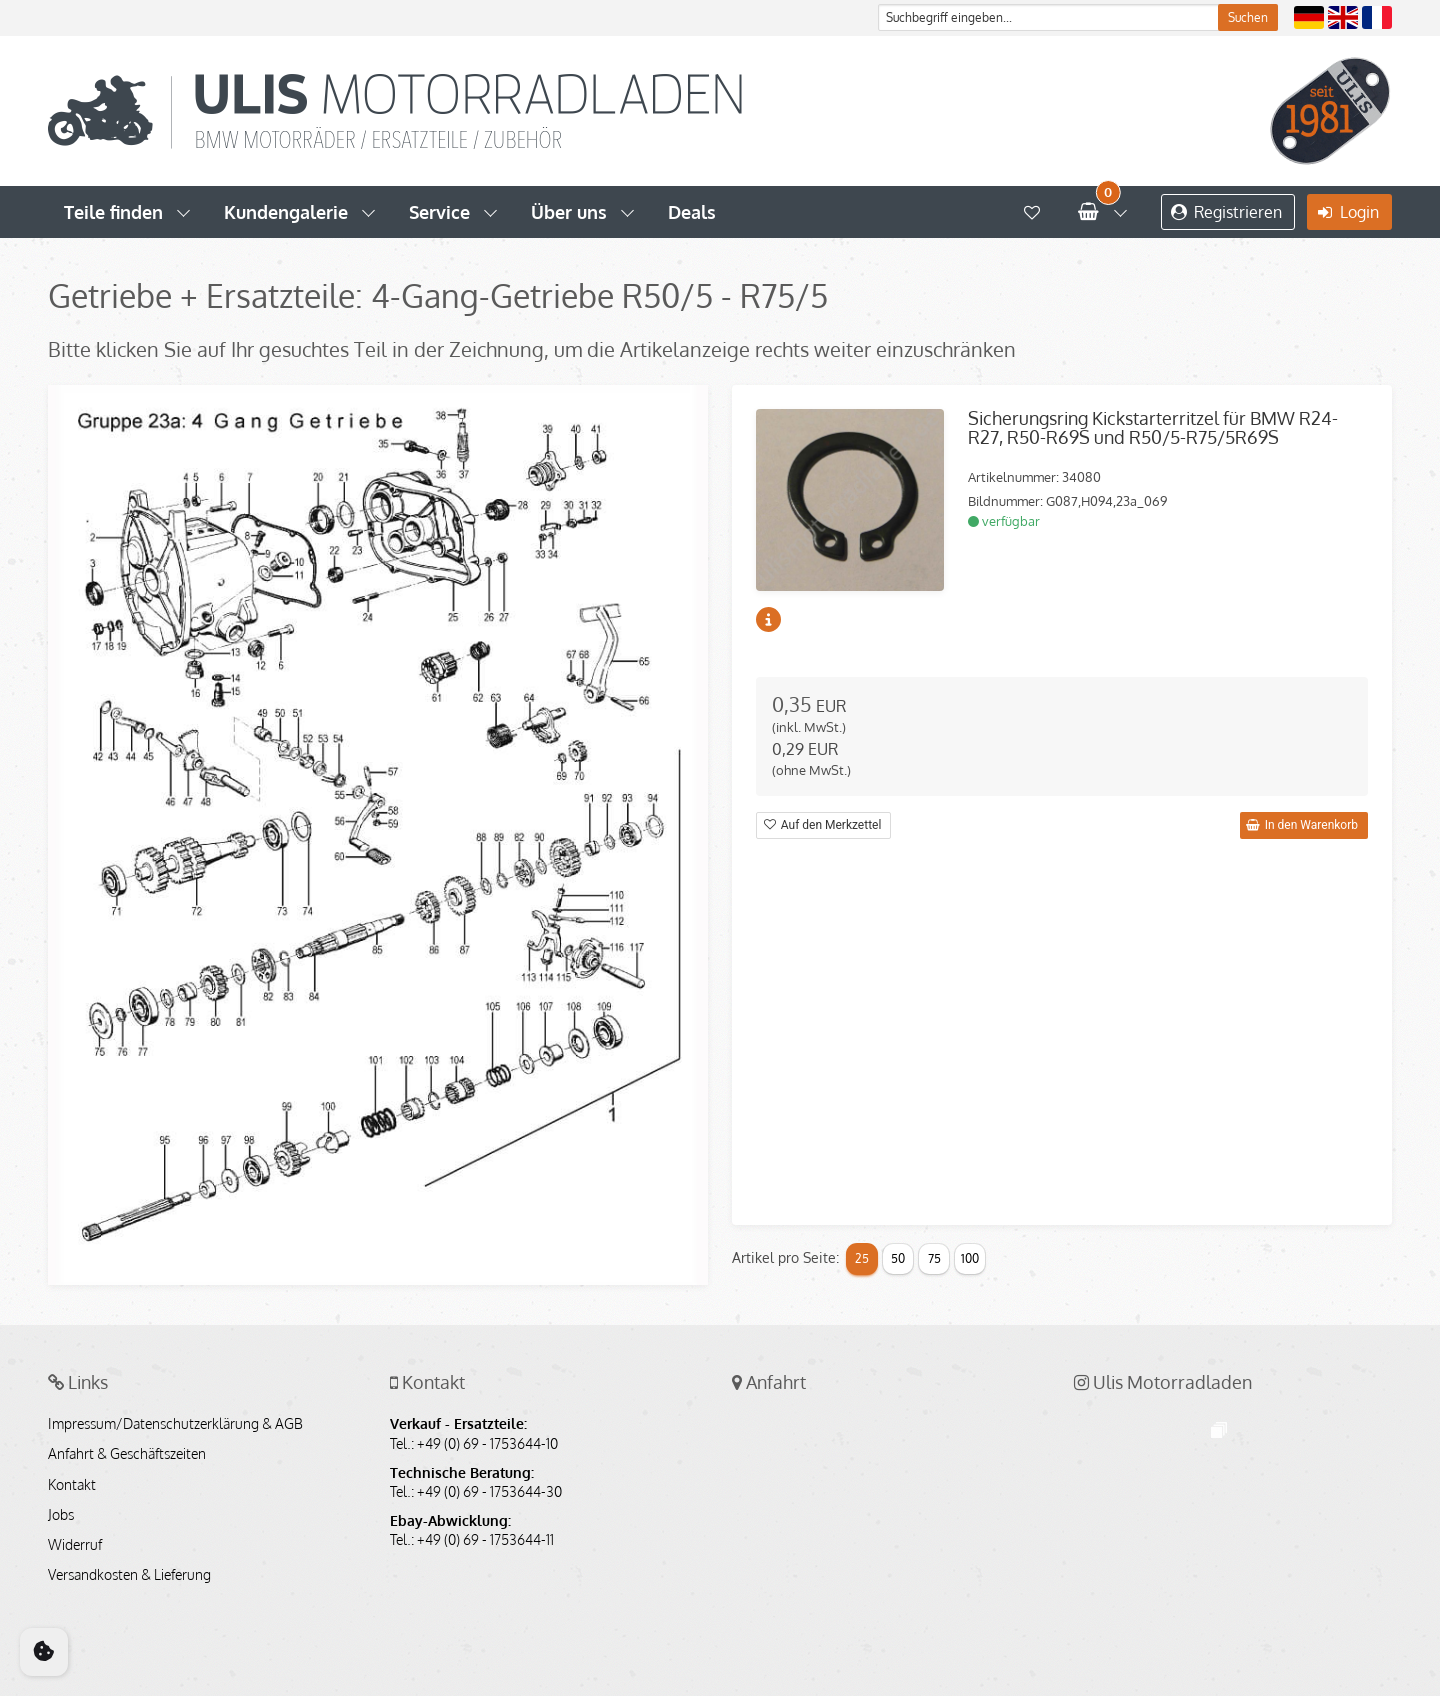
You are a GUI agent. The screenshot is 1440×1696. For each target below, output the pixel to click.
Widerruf (75, 1545)
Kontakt (72, 1485)
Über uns (569, 212)
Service (439, 212)
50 (898, 1258)
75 (934, 1258)
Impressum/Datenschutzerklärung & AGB (175, 1424)
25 (862, 1258)
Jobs (61, 1515)
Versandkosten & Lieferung (129, 1575)
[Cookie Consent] (44, 1652)
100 (970, 1258)
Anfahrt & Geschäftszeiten (127, 1454)
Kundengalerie (286, 212)
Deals (692, 212)
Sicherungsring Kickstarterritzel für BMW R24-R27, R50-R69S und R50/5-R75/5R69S (1153, 428)
